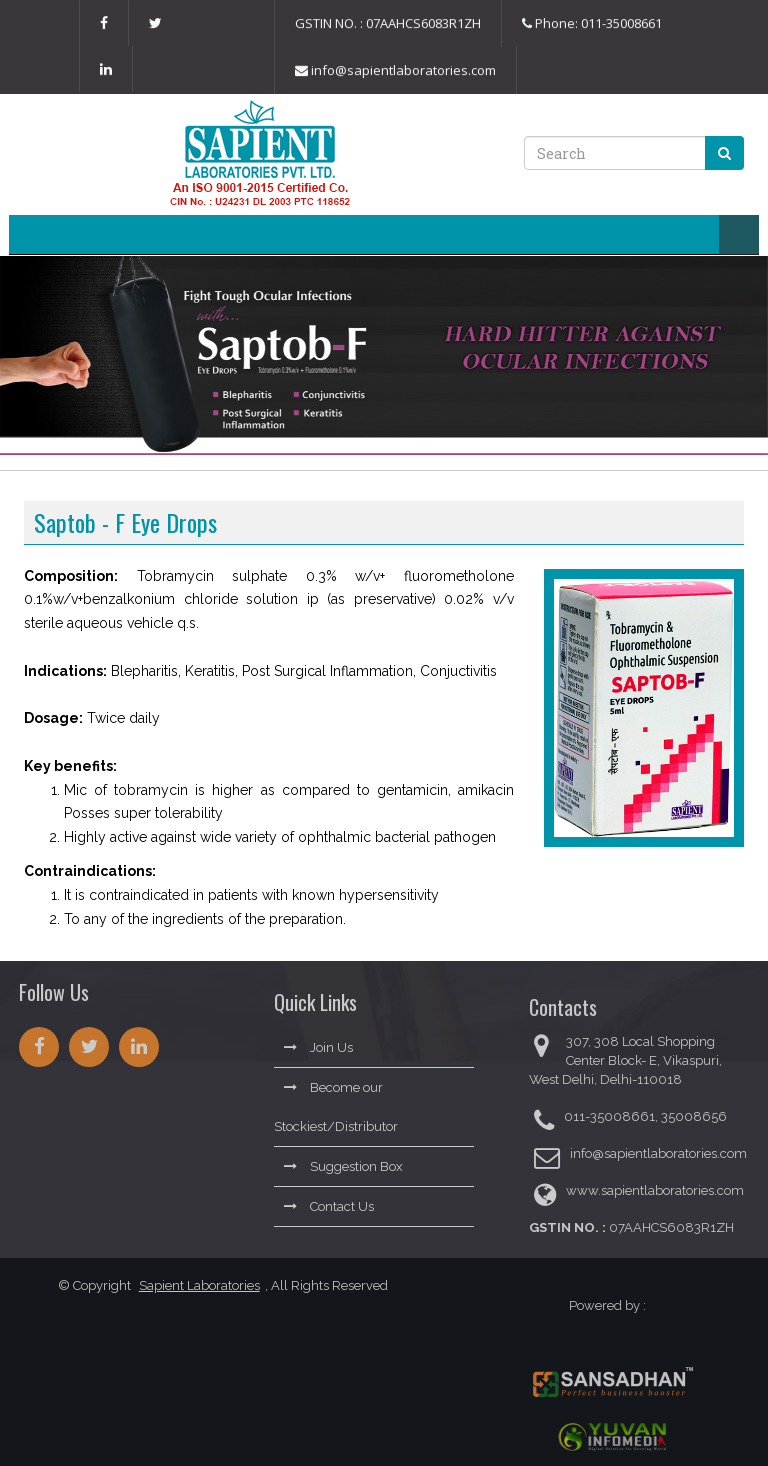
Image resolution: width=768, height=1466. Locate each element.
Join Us (318, 1042)
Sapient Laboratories (193, 1285)
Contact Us (329, 1201)
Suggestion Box (343, 1161)
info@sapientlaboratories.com (395, 71)
